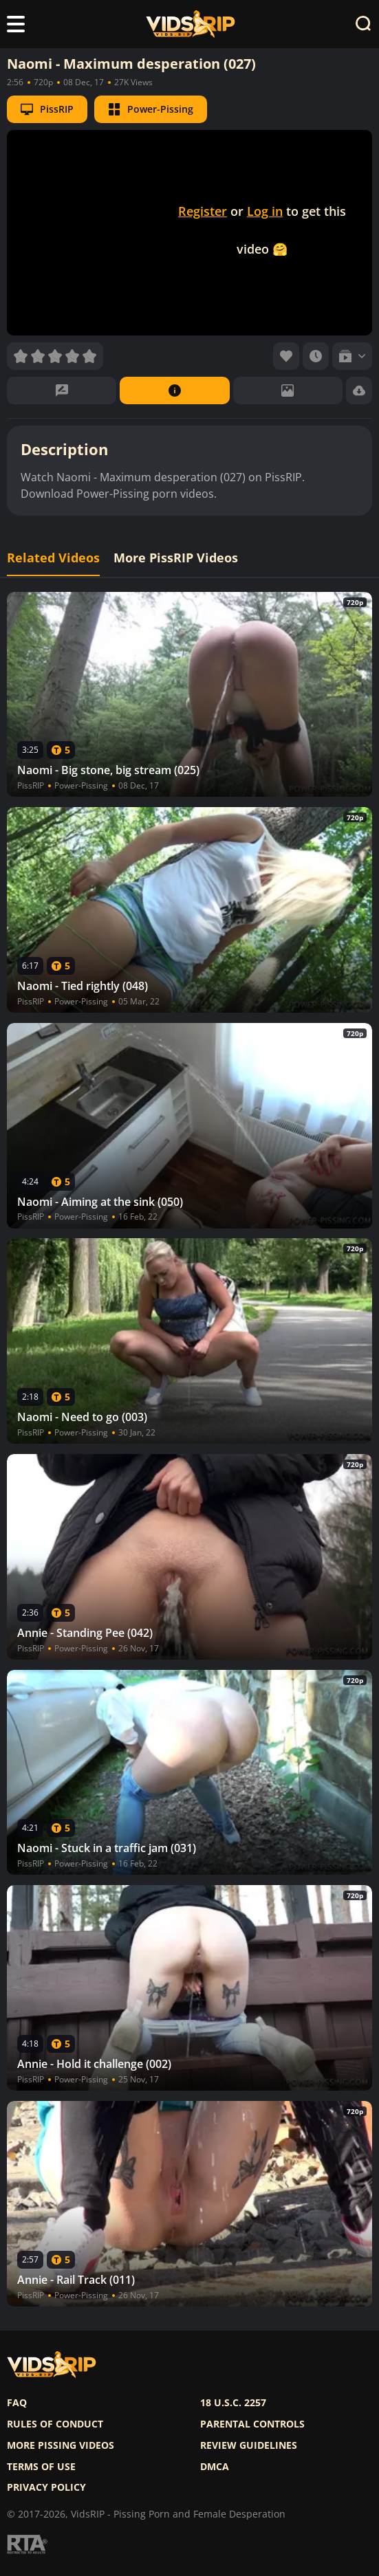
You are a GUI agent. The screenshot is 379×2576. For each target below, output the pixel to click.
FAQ (17, 2403)
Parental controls (252, 2424)
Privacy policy (46, 2487)
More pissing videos (60, 2445)
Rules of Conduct (55, 2424)
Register (202, 211)
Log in (265, 211)
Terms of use (41, 2467)
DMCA (214, 2467)
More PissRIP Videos (175, 558)
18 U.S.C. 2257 (233, 2403)
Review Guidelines (248, 2445)
